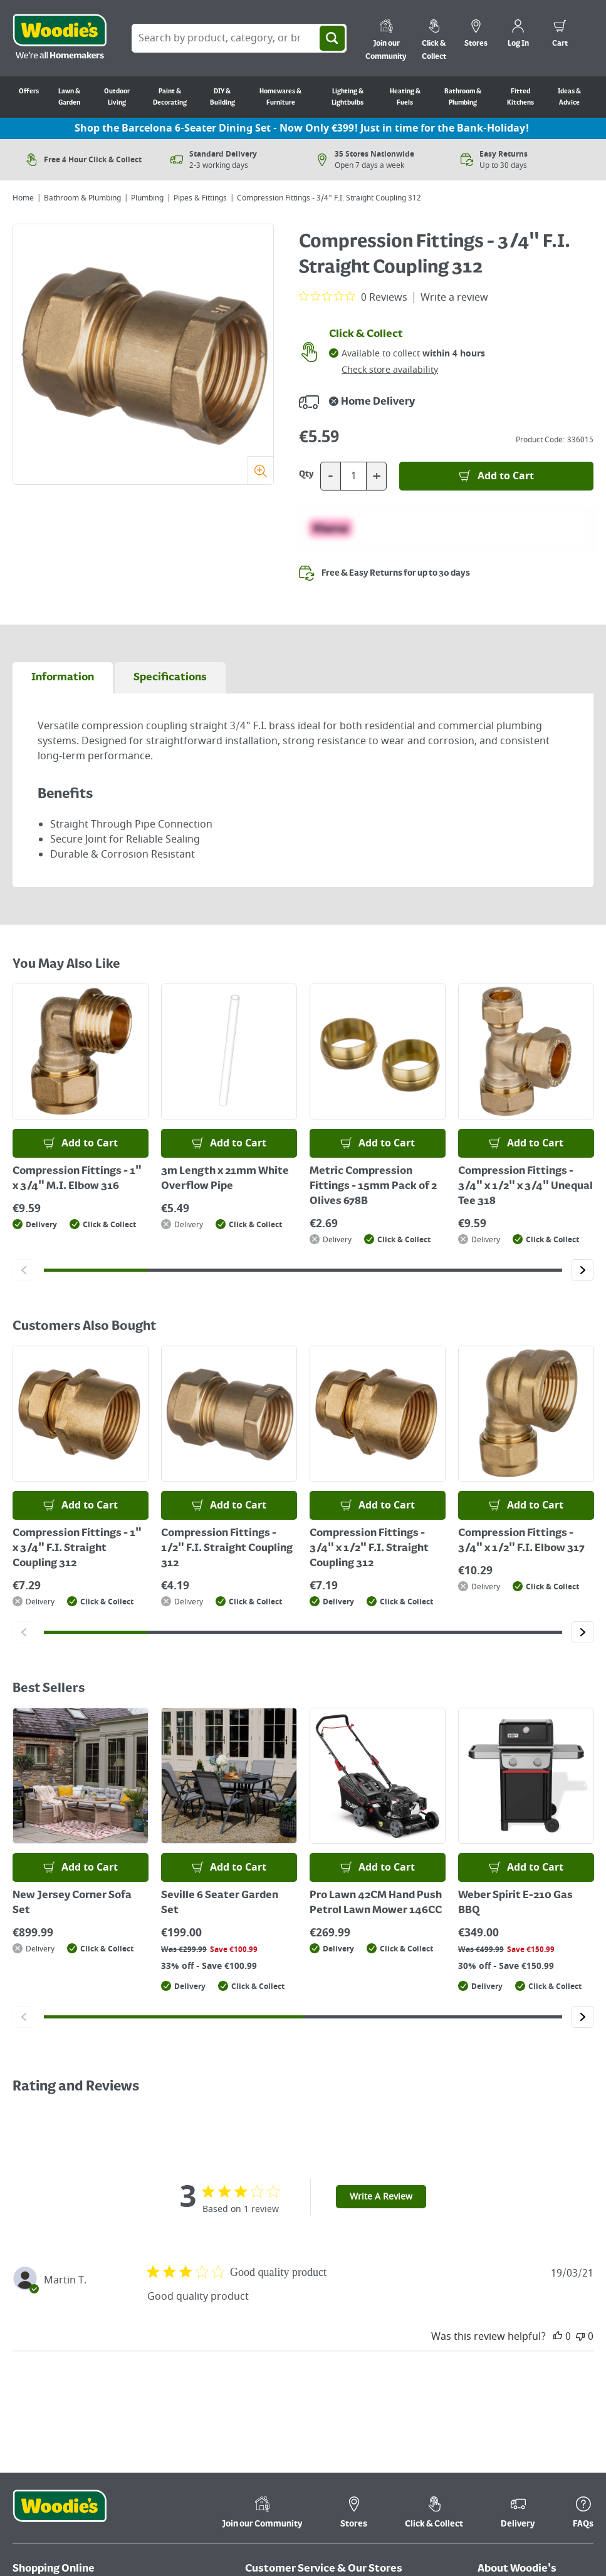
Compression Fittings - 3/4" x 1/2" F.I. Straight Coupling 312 (369, 1548)
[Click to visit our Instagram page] (587, 2527)
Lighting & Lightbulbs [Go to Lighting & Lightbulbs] (347, 97)
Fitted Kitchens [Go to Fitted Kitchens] (520, 97)
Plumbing (147, 198)
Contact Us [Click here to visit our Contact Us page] (267, 2311)
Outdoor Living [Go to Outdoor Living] (117, 97)
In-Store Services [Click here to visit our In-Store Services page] (382, 2346)
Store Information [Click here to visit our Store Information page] (282, 2346)
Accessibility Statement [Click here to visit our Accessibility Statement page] (526, 2399)
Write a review (454, 297)
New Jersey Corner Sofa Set (72, 1903)
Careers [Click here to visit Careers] (494, 2346)
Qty (306, 474)
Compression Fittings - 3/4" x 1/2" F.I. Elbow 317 (521, 1541)
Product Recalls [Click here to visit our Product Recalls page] (379, 2328)
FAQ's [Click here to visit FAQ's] (257, 2328)
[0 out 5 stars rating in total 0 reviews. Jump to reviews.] (353, 297)
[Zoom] (260, 470)
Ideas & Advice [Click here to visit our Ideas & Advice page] (509, 2451)
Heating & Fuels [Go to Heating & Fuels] (405, 97)
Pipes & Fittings (200, 198)
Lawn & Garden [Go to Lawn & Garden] (69, 97)
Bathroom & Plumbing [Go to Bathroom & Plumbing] (462, 97)
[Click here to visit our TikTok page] (489, 2527)
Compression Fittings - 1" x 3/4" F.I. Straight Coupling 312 (77, 1548)
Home (23, 198)
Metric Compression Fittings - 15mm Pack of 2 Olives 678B (373, 1186)
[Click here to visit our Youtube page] (538, 2527)
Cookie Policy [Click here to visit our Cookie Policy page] (504, 2364)
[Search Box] (239, 38)
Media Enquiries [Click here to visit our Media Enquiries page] (512, 2434)
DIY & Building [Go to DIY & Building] (222, 97)
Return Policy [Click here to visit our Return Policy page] (40, 2346)
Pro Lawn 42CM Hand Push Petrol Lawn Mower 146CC (376, 1903)
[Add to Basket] (496, 476)
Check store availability (390, 370)
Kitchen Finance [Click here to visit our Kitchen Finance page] (278, 2364)
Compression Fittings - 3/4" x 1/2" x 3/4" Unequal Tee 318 (525, 1186)
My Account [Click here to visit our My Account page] (139, 2311)
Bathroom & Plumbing (82, 198)
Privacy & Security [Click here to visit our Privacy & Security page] (515, 2381)
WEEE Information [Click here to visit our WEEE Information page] (515, 2416)
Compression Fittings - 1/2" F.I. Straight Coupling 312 (227, 1548)
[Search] (332, 38)
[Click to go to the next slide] (262, 354)
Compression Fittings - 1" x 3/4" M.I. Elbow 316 (77, 1179)
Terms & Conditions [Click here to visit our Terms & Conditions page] (519, 2311)
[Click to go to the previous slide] (24, 354)
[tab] (63, 677)
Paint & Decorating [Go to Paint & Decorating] (170, 97)
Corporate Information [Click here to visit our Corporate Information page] (525, 2328)
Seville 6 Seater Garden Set (219, 1903)
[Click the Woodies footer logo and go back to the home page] (60, 2235)
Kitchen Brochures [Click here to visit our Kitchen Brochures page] (386, 2311)
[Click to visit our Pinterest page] (563, 2527)
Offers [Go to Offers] (29, 91)
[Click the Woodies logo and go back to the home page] (60, 38)
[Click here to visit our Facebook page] (514, 2527)
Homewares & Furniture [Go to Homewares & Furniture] (280, 97)
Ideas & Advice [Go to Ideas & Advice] (569, 97)
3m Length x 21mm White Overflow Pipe (225, 1179)
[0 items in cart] (560, 35)
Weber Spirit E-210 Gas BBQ (515, 1903)
